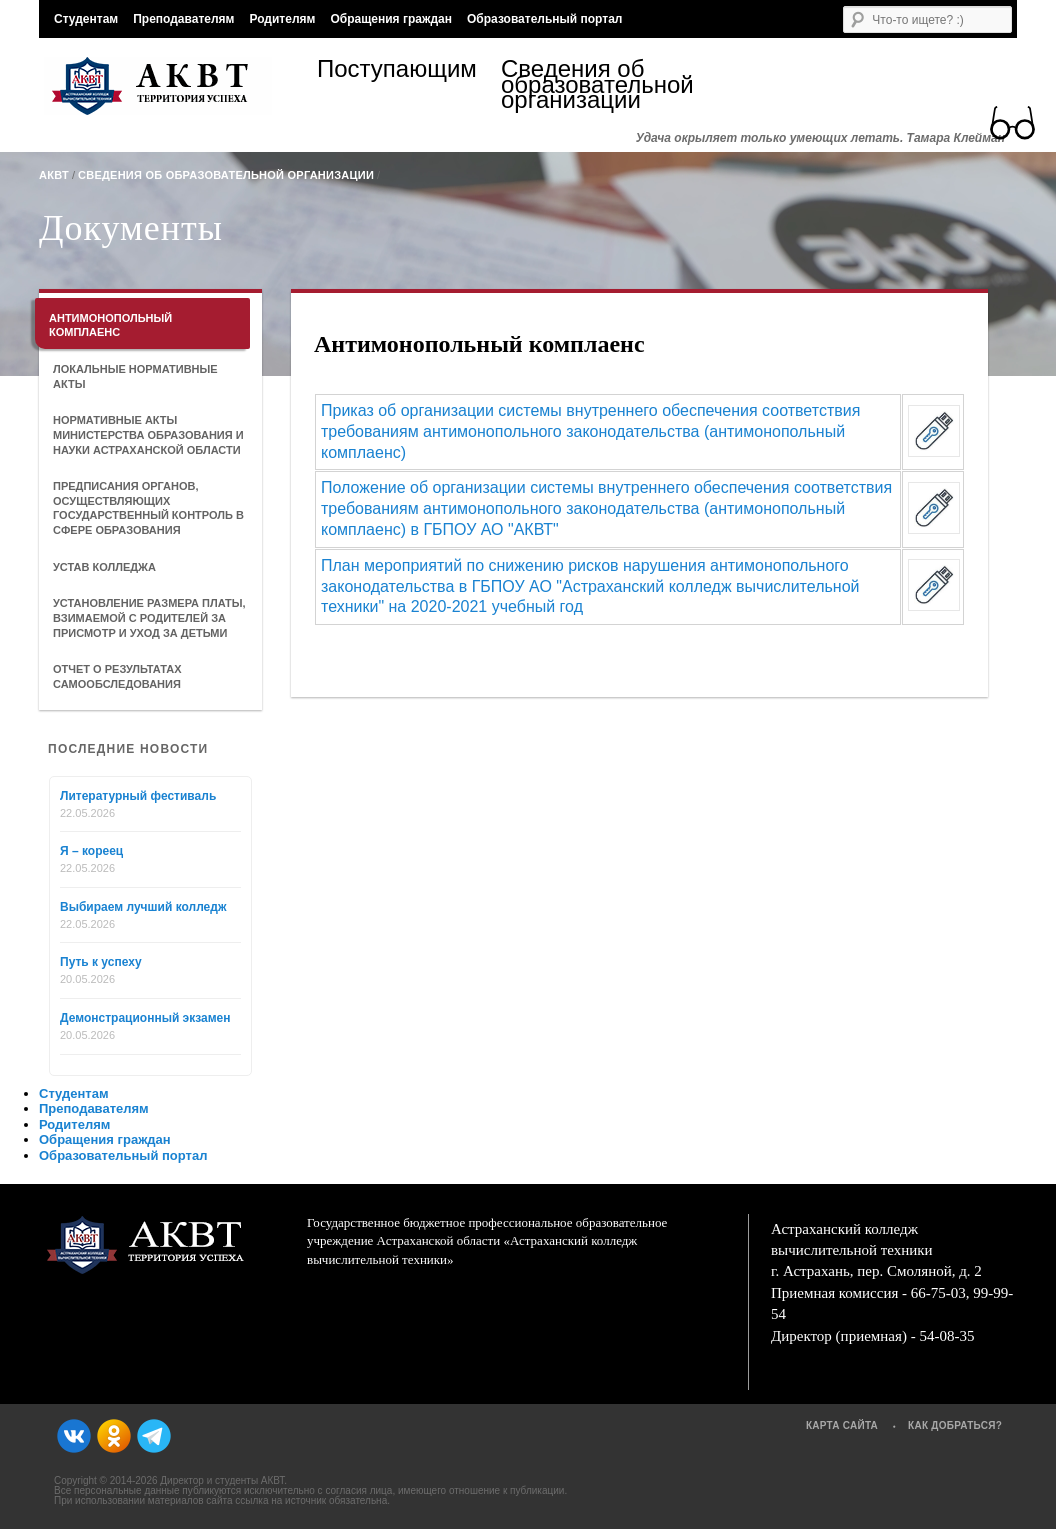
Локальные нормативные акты (135, 376)
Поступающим (397, 71)
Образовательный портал (544, 19)
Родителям (282, 19)
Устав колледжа (104, 567)
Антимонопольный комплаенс (110, 325)
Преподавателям (183, 19)
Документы (131, 228)
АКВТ (54, 175)
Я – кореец (91, 851)
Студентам (86, 19)
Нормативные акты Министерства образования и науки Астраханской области (148, 434)
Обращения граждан (391, 19)
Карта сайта (842, 1425)
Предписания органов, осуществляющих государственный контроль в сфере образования (148, 508)
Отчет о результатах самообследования (117, 676)
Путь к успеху (101, 962)
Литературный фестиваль (138, 796)
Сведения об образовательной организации (593, 84)
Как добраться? (955, 1425)
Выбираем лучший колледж (143, 907)
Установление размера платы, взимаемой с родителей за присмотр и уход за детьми (149, 617)
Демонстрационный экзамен (145, 1018)
